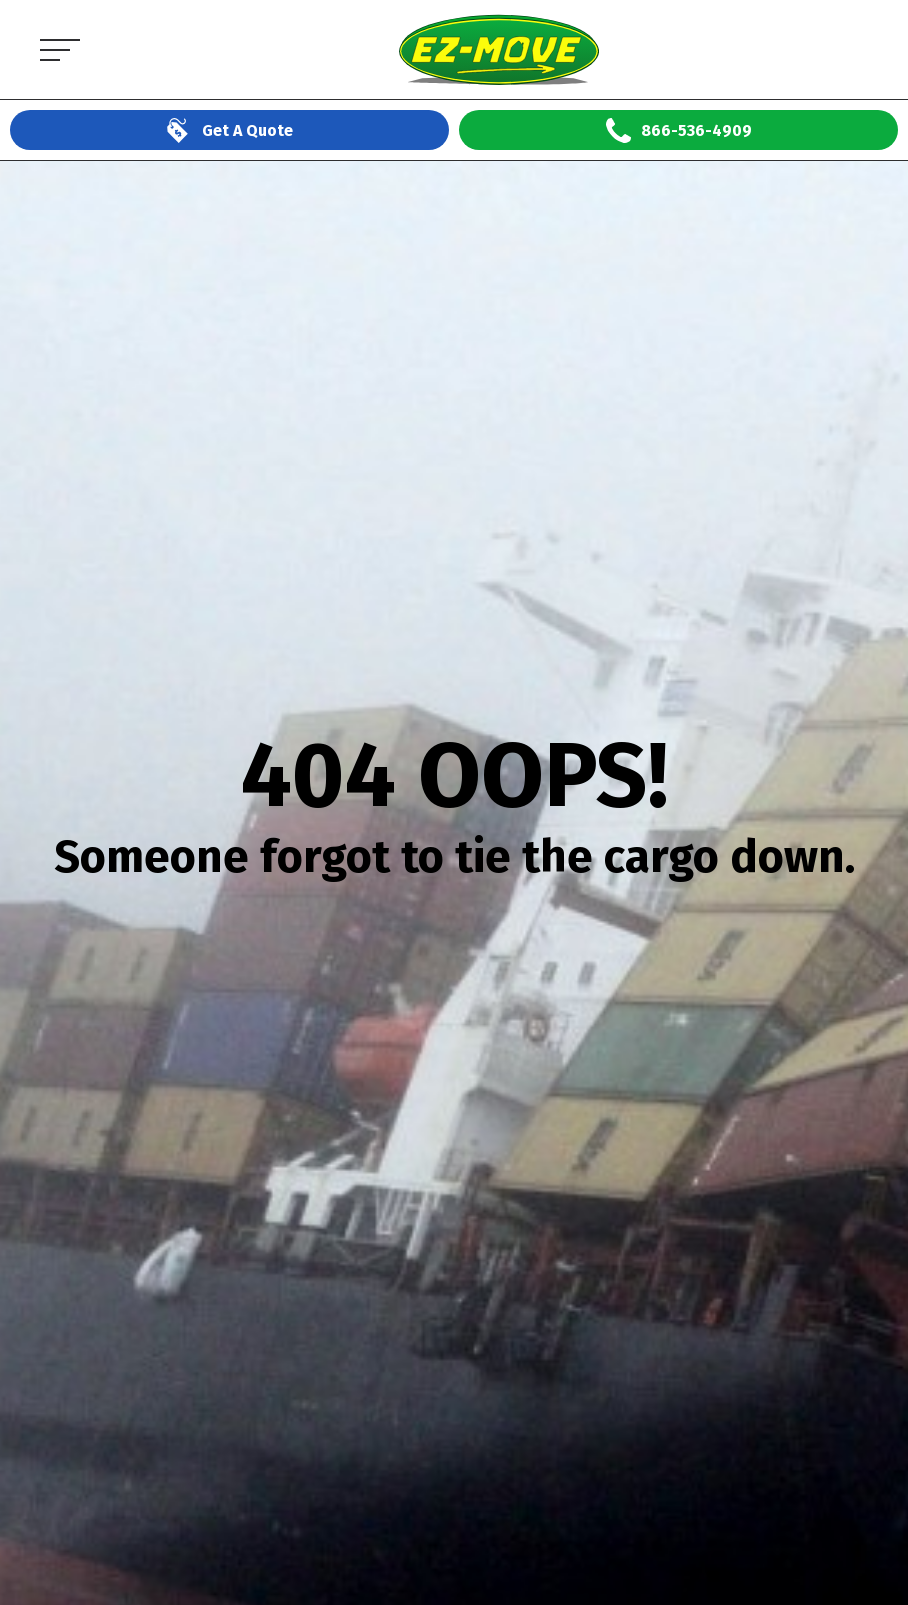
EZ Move (140, 9)
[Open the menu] (55, 49)
